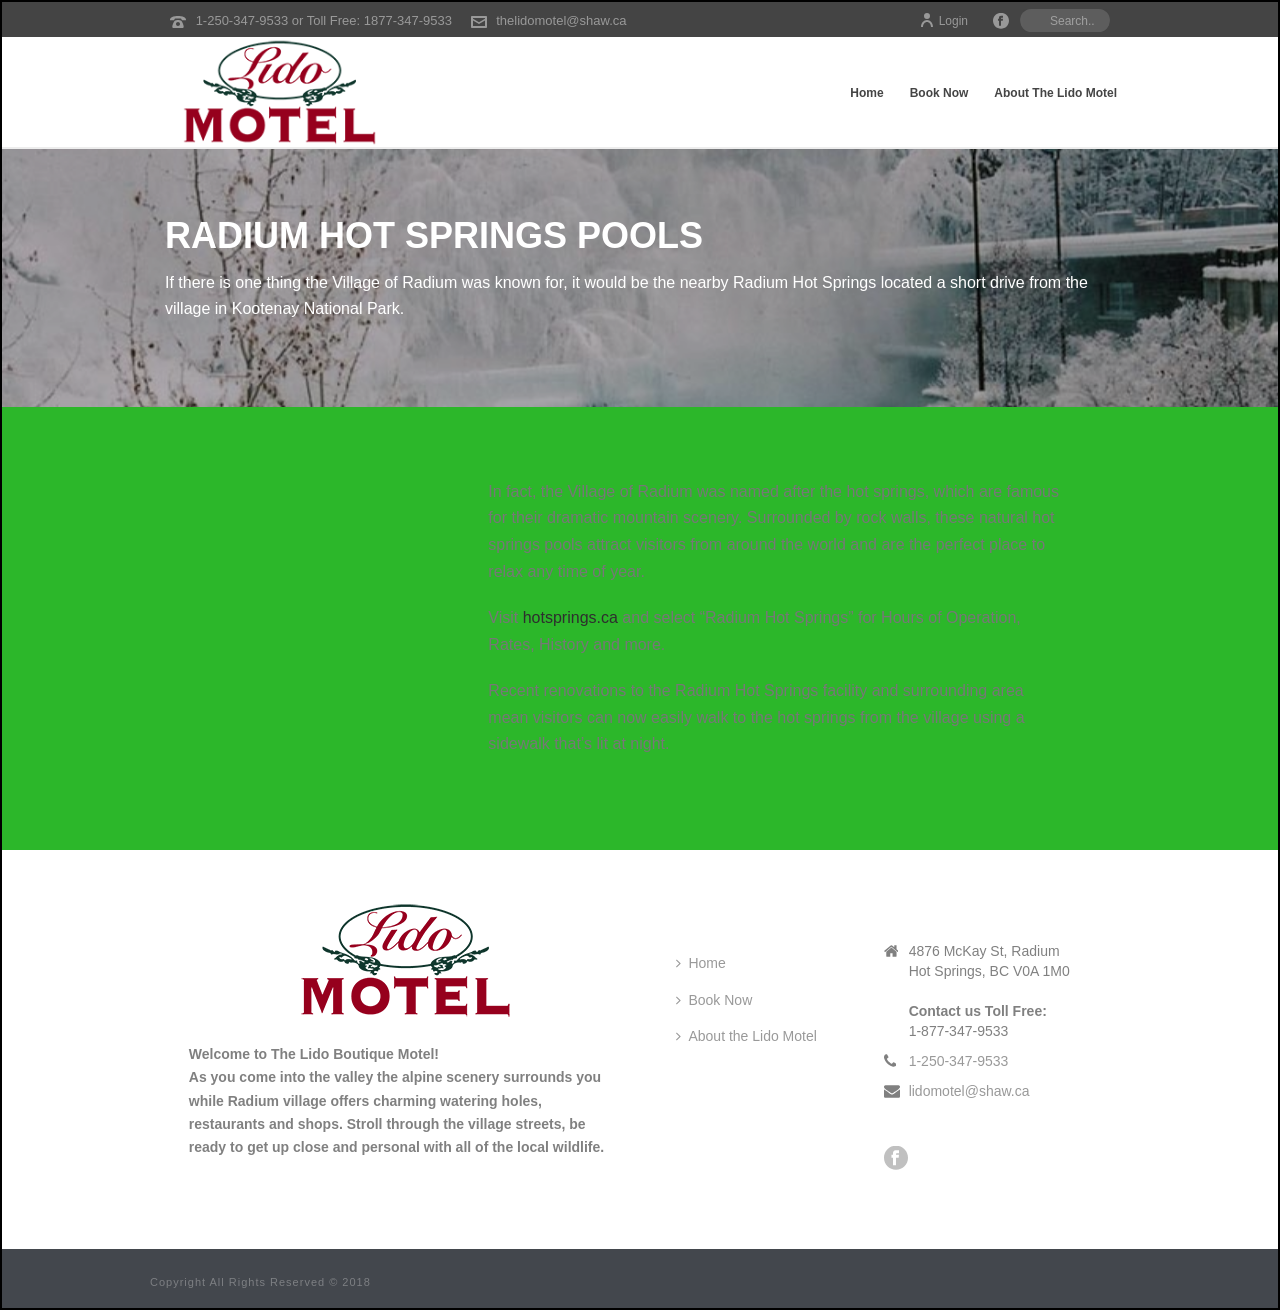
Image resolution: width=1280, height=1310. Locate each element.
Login (943, 21)
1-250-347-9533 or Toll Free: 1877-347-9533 (324, 20)
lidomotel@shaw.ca (969, 1091)
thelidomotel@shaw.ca (561, 20)
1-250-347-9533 (959, 1061)
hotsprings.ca (570, 617)
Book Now (939, 93)
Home (866, 93)
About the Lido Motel (1055, 93)
